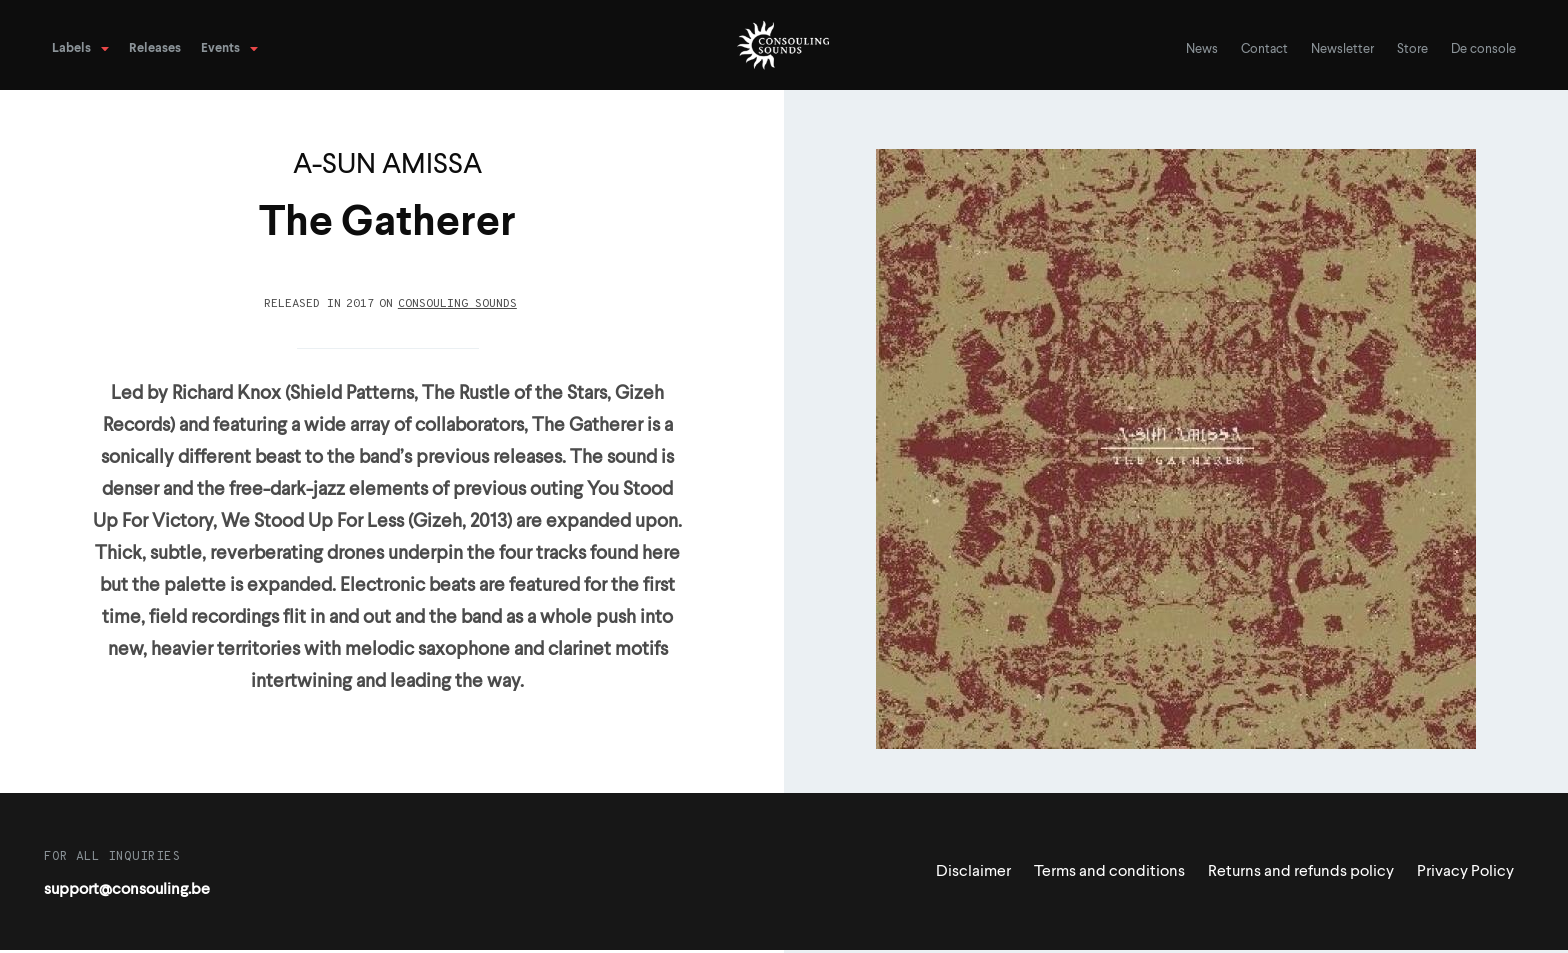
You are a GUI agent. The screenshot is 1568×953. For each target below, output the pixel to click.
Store (1412, 49)
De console (1483, 49)
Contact (1264, 49)
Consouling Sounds (457, 304)
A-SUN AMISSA (387, 165)
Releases (155, 48)
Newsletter (1342, 49)
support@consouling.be (127, 890)
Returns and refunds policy (1301, 872)
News (1202, 49)
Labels (71, 48)
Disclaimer (973, 872)
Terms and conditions (1109, 872)
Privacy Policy (1465, 872)
